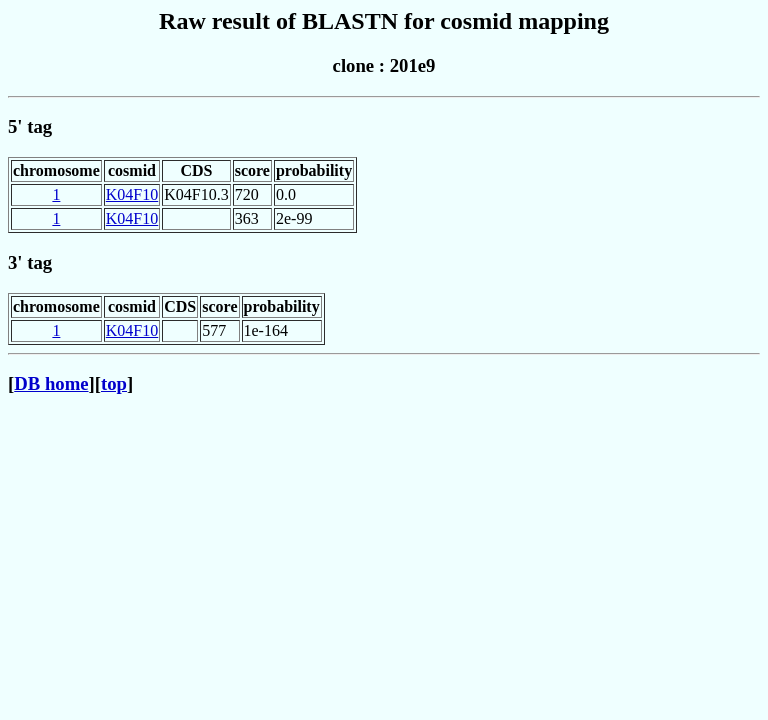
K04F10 (132, 194)
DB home (51, 383)
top (114, 383)
